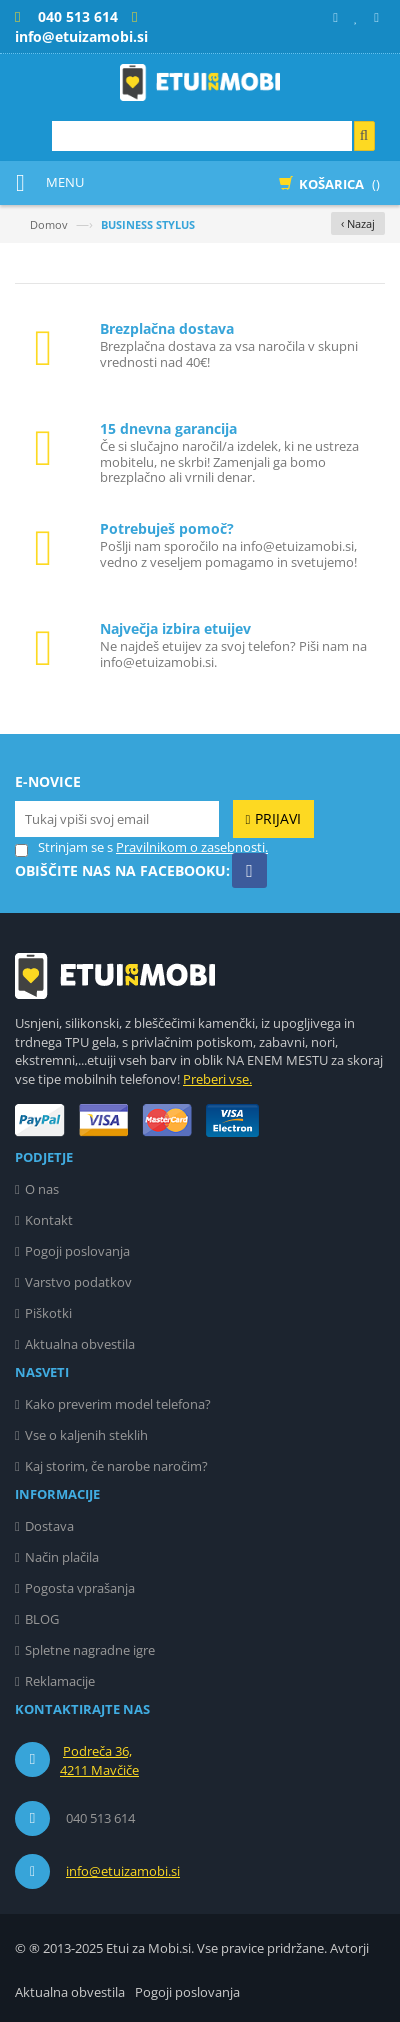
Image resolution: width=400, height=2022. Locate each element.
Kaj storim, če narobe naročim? (116, 1466)
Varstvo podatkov (78, 1282)
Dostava (49, 1526)
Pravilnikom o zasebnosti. (192, 847)
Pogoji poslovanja (77, 1251)
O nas (42, 1189)
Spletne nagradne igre (90, 1650)
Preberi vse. (217, 1079)
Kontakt (49, 1220)
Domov (49, 224)
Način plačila (62, 1557)
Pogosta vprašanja (80, 1588)
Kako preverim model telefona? (118, 1404)
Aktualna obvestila (80, 1344)
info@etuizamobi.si (123, 1871)
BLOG (42, 1619)
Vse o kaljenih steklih (86, 1435)
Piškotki (48, 1313)
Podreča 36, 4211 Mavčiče (99, 1761)
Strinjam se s (64, 847)
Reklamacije (60, 1681)
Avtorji (349, 1948)
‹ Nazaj (358, 223)
